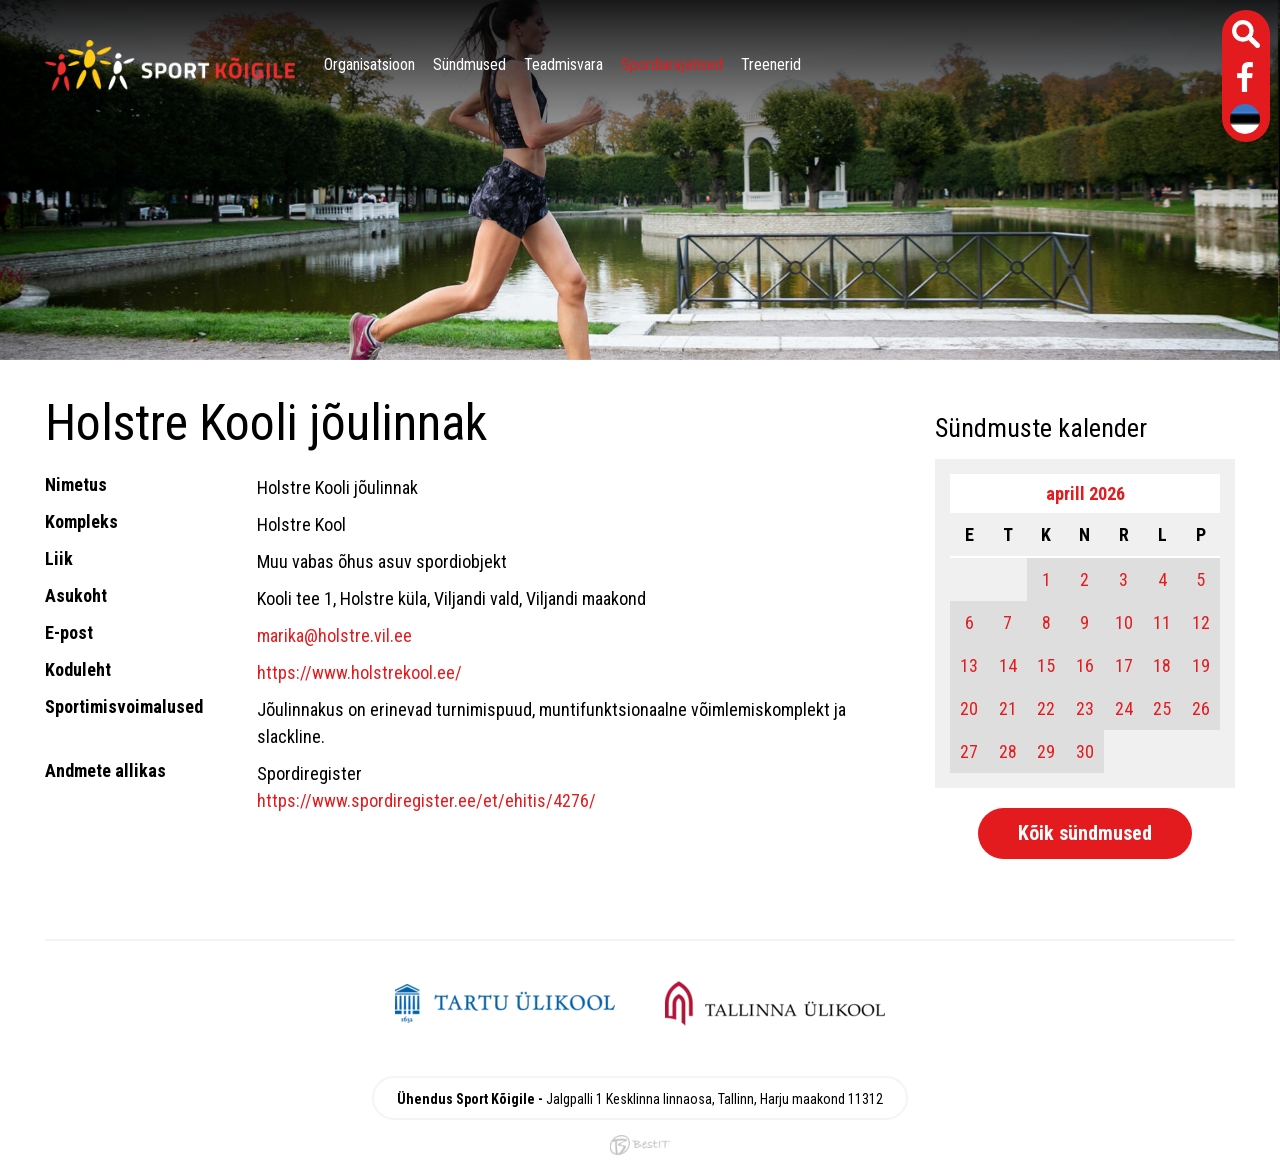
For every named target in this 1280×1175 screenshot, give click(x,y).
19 (1201, 665)
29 (1046, 751)
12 (1201, 622)
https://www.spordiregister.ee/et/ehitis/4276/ (426, 800)
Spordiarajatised (672, 64)
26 (1201, 708)
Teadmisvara (563, 64)
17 (1124, 665)
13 (969, 665)
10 (1124, 622)
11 (1162, 622)
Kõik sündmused (1085, 833)
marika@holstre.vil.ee (334, 635)
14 (1008, 665)
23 (1085, 708)
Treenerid (771, 64)
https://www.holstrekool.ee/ (359, 672)
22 (1046, 708)
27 (969, 751)
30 (1085, 751)
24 (1124, 708)
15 (1046, 665)
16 (1085, 665)
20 (969, 708)
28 (1008, 751)
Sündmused (469, 64)
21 (1008, 708)
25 (1162, 708)
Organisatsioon (369, 64)
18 (1162, 665)
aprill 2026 (1085, 493)
